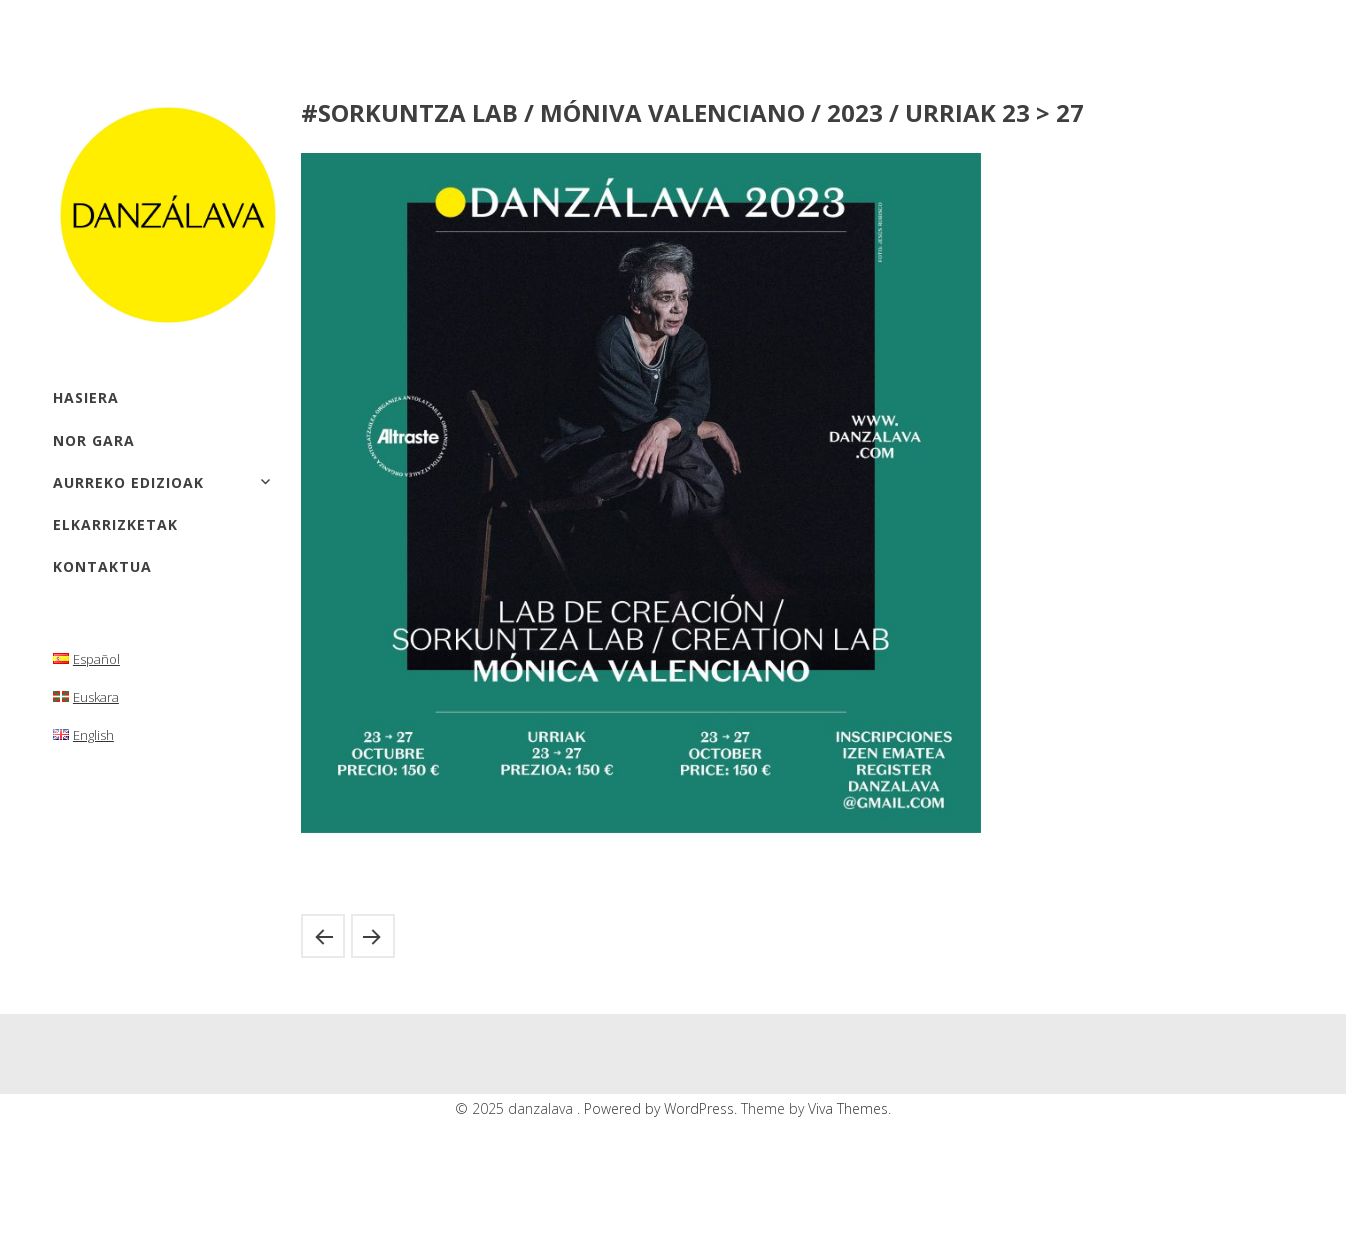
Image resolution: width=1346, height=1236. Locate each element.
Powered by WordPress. (662, 1108)
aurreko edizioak (128, 482)
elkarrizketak (115, 524)
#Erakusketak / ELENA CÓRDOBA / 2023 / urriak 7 (373, 936)
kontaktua (102, 566)
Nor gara (94, 440)
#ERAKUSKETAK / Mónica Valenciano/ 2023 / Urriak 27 (323, 936)
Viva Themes (848, 1108)
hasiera (86, 397)
